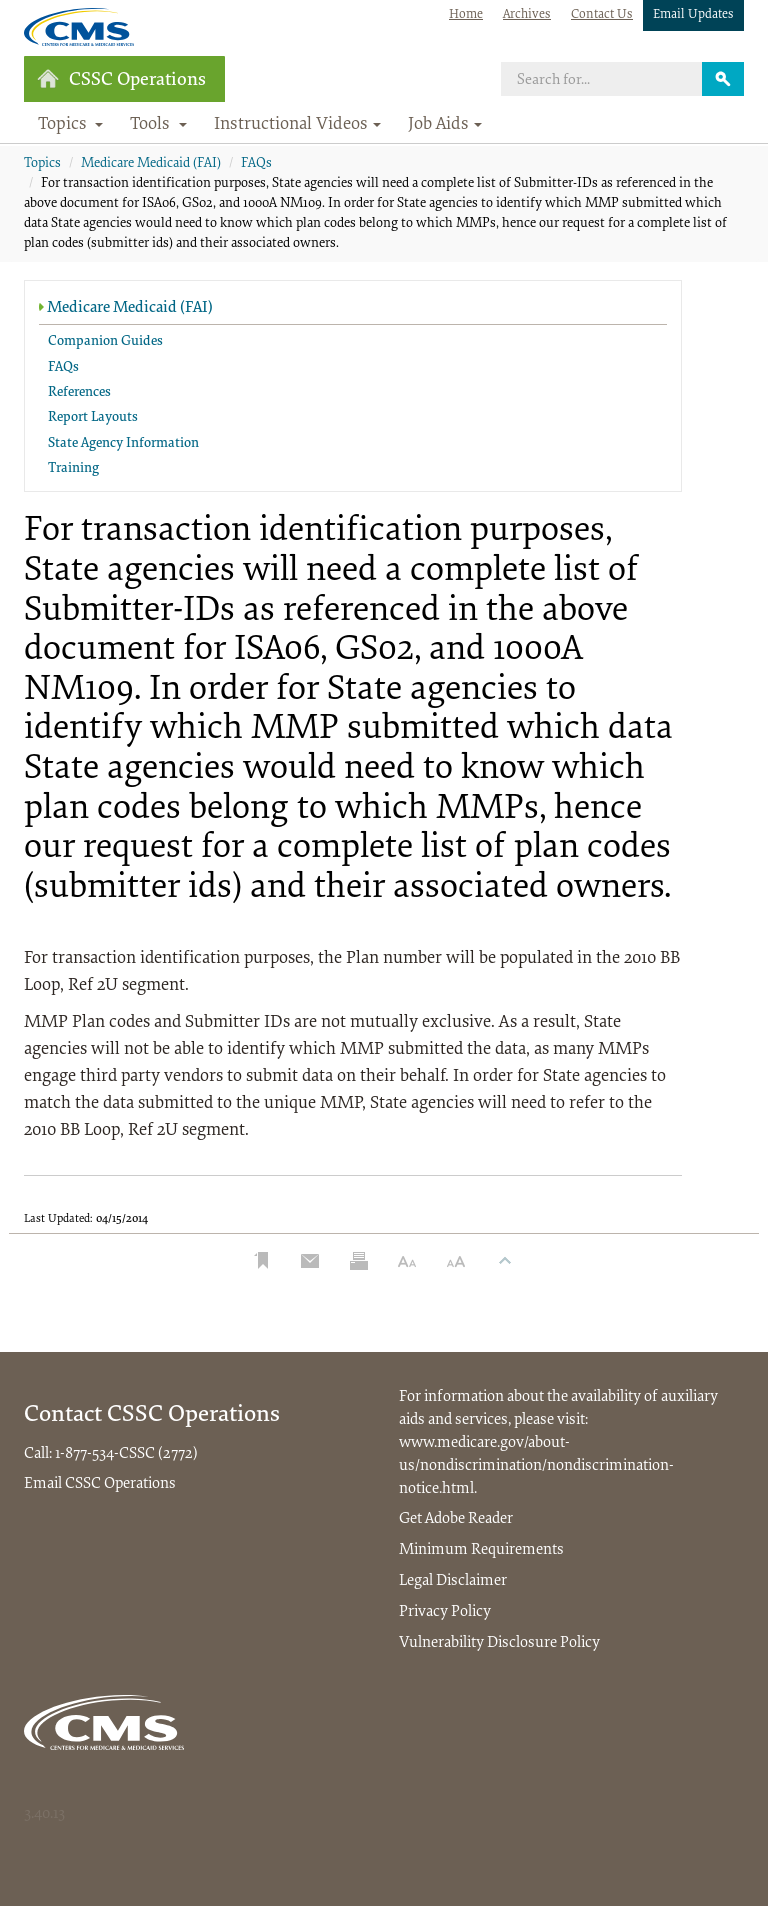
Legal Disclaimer (453, 1581)
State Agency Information (123, 444)
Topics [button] (71, 125)
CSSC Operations (121, 79)
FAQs (256, 164)
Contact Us (602, 14)
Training (73, 469)
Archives (527, 14)
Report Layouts (93, 418)
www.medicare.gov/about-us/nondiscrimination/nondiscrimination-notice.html (536, 1466)
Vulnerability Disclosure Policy (499, 1643)
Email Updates (693, 14)
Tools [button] (158, 125)
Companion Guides (105, 342)
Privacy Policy (445, 1612)
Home (466, 14)
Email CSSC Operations (100, 1484)
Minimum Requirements (481, 1550)
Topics (42, 164)
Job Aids (445, 125)
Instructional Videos (297, 125)
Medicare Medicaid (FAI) (151, 164)
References (79, 393)
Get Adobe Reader (456, 1519)
